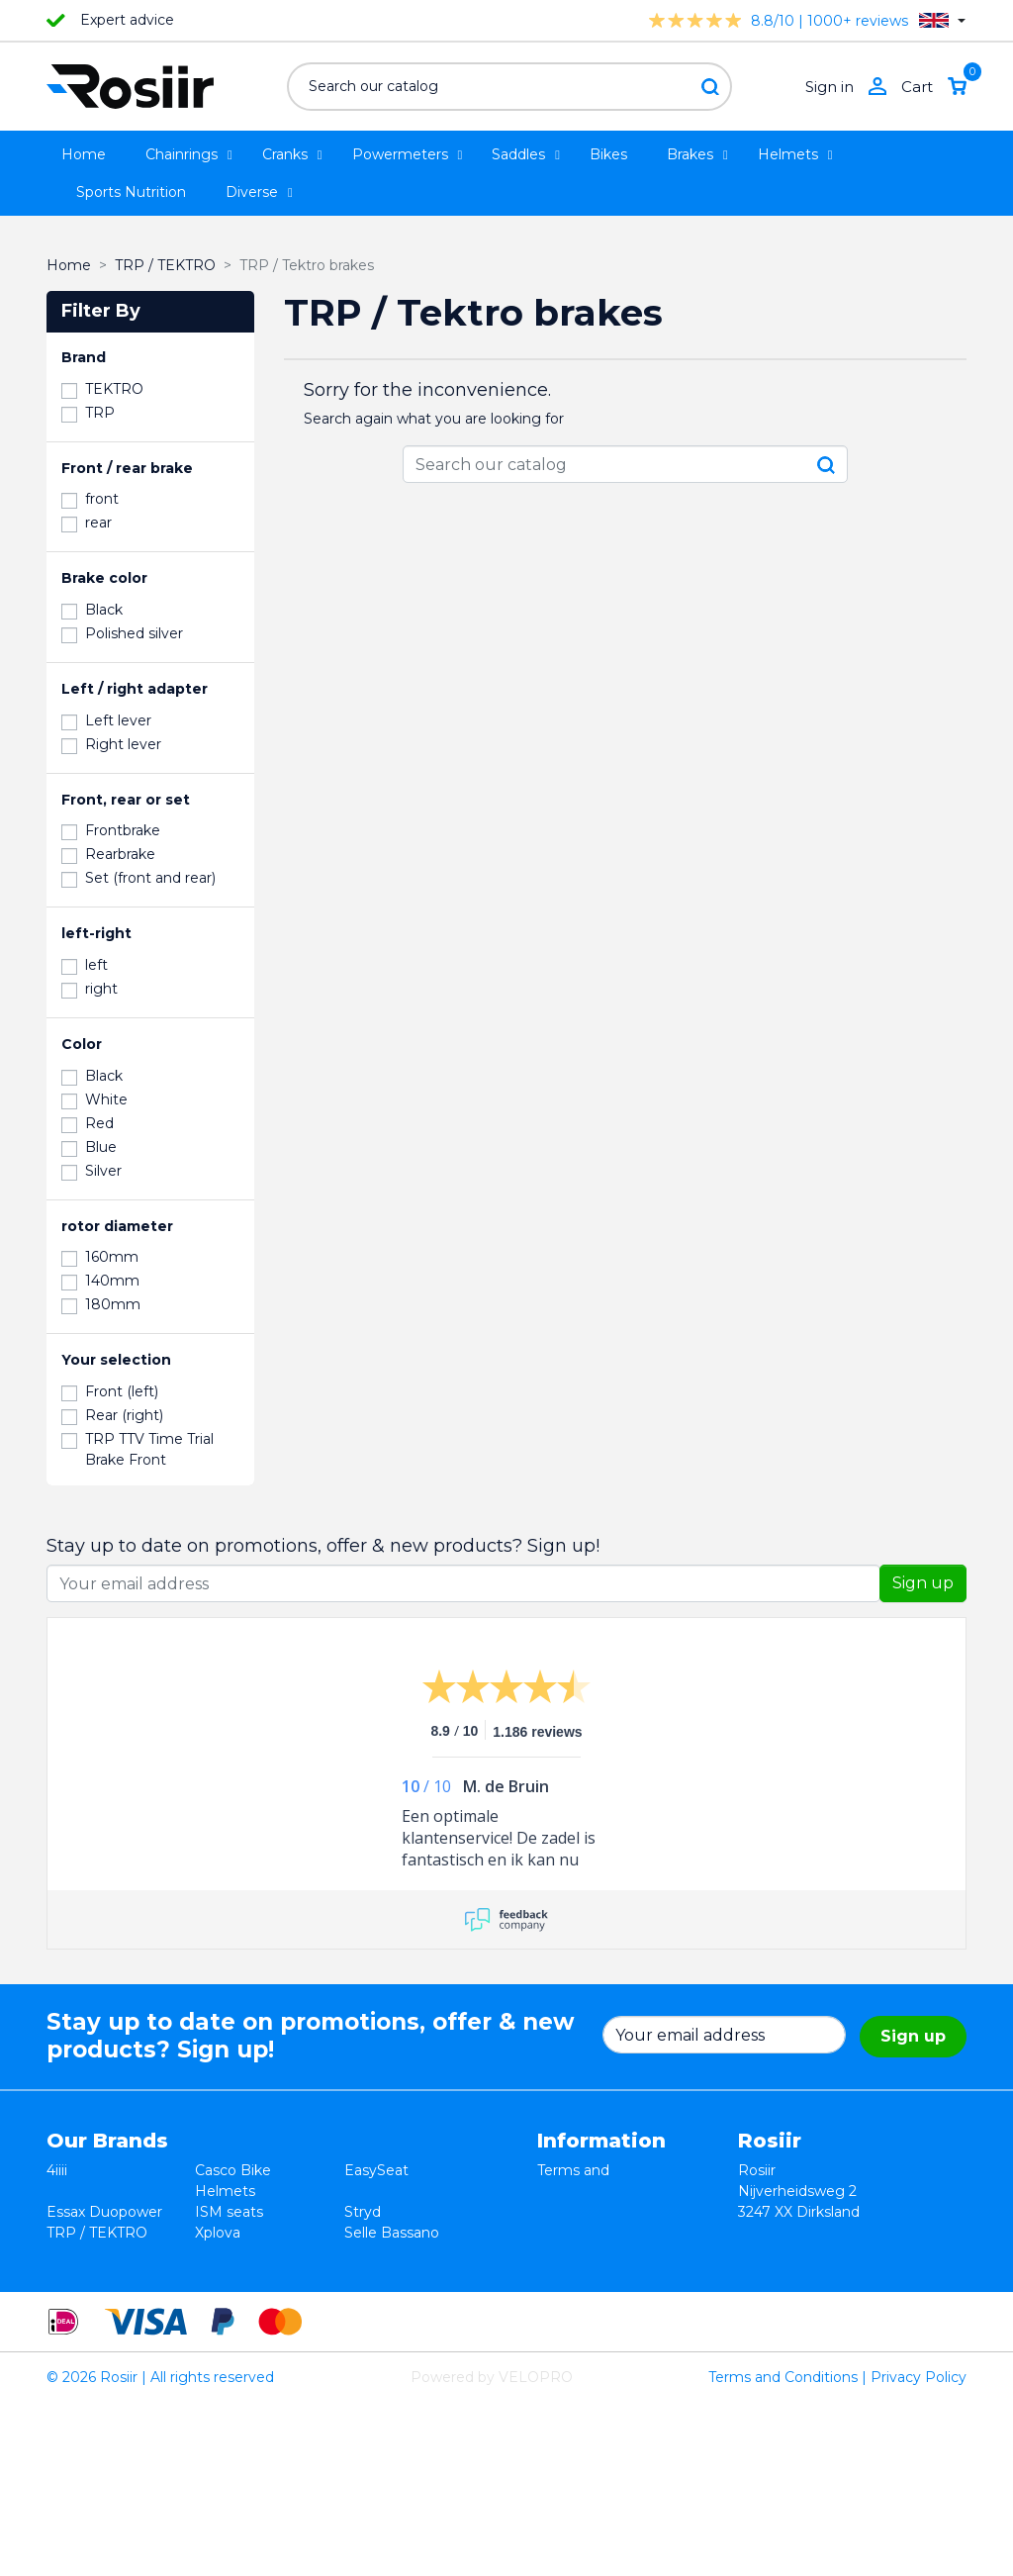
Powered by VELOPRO (492, 2550)
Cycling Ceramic (250, 2274)
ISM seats (229, 2212)
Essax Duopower (104, 2212)
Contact (565, 2274)
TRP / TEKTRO (96, 2233)
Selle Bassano (391, 2233)
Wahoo (71, 2274)
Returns (565, 2212)
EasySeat (376, 2170)
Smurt (68, 2253)
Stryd (362, 2212)
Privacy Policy (919, 2550)
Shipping (567, 2253)
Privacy (562, 2233)
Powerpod (82, 2295)
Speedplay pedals (255, 2253)
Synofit (369, 2253)
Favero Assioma (399, 2274)
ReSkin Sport (240, 2295)
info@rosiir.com (791, 2336)
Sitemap (566, 2295)
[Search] (509, 86)
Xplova (217, 2233)
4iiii (56, 2170)
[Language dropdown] (942, 20)
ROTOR (371, 2295)
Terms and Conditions (783, 2550)
